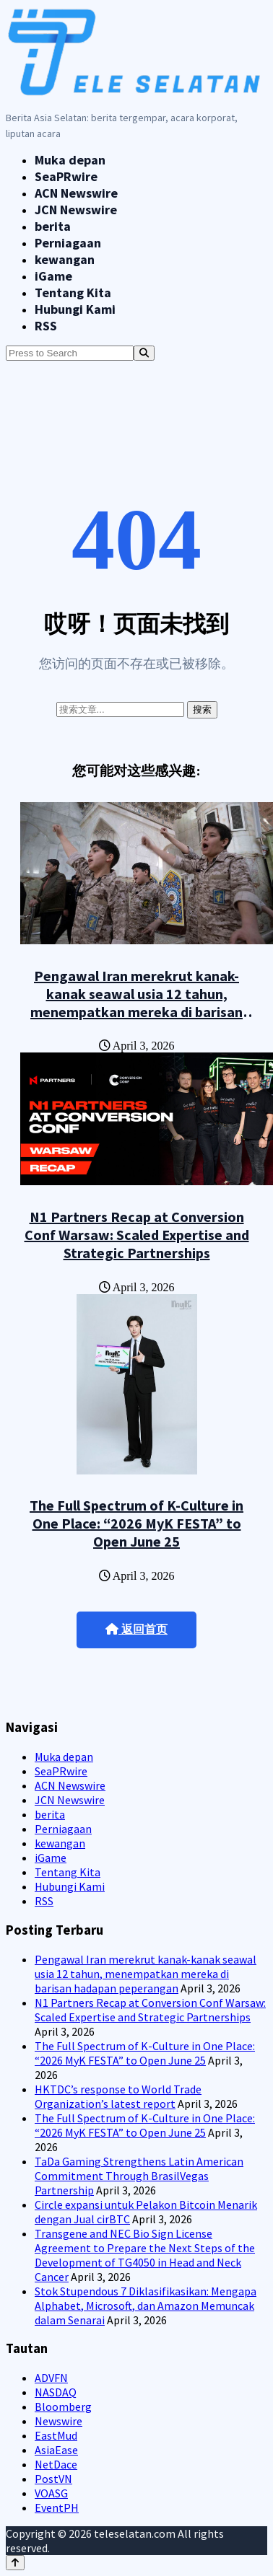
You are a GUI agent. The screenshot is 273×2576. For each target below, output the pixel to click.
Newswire (58, 2421)
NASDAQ (56, 2392)
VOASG (51, 2493)
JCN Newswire (76, 209)
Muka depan (70, 159)
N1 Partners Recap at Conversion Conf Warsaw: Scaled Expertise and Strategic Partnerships (137, 1235)
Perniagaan (68, 242)
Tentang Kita (73, 292)
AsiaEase (56, 2450)
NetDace (56, 2464)
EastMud (56, 2435)
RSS (46, 325)
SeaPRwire (66, 176)
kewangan (65, 259)
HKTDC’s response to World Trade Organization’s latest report (118, 2096)
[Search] (144, 353)
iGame (53, 276)
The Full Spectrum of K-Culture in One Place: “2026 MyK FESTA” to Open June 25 (136, 1523)
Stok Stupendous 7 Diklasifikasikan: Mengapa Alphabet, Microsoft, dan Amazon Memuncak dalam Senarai (145, 2305)
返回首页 (136, 1629)
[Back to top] (15, 2562)
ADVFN (51, 2377)
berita (53, 226)
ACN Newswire (76, 193)
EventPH (57, 2507)
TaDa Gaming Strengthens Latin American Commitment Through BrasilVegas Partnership (139, 2175)
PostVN (53, 2478)
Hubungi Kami (75, 309)
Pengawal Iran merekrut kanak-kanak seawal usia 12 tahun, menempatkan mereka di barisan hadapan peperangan (136, 1003)
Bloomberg (63, 2406)
